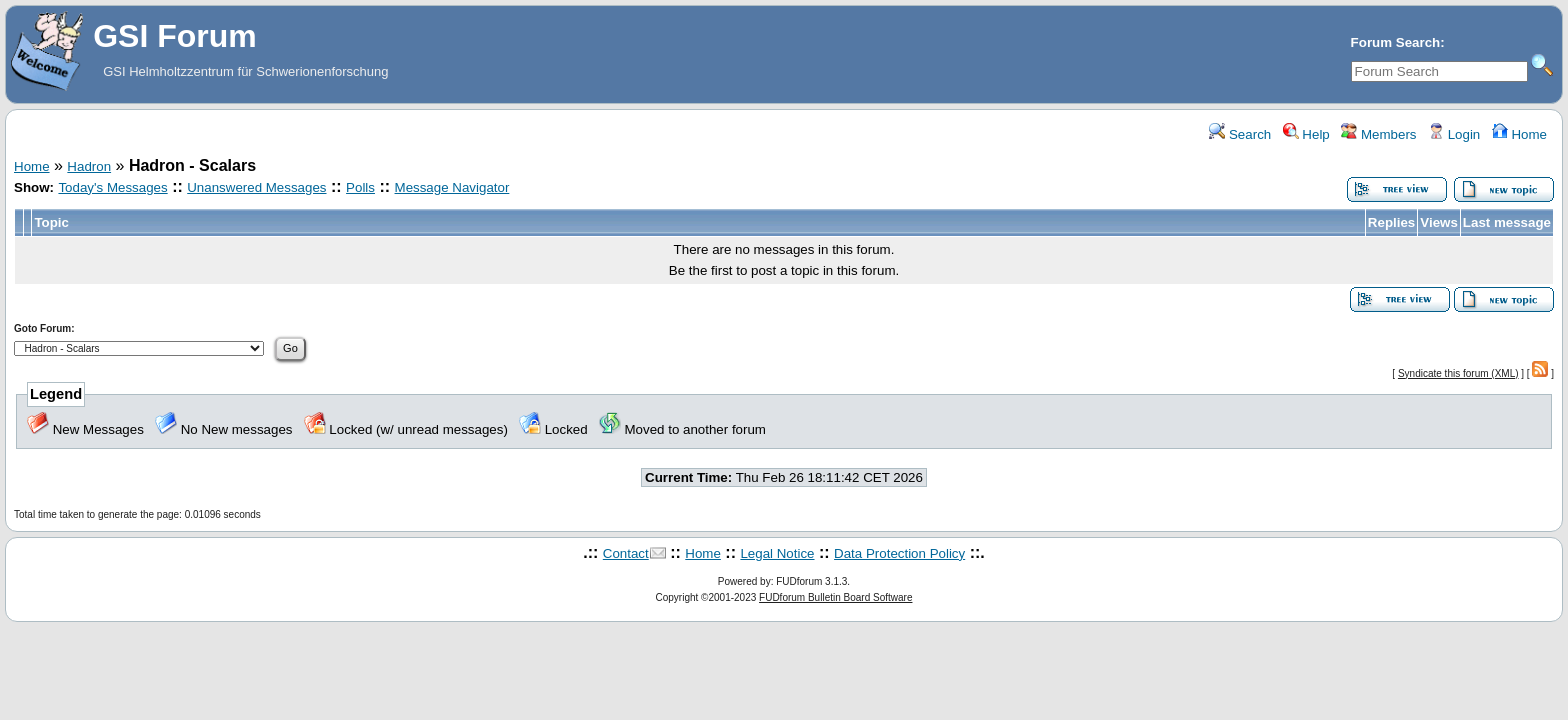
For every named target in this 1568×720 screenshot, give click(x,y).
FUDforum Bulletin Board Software (835, 597)
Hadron (89, 166)
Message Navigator (452, 187)
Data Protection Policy (899, 553)
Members (1378, 134)
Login (1454, 134)
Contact (626, 553)
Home (1519, 134)
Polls (360, 187)
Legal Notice (777, 553)
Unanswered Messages (256, 187)
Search (1240, 134)
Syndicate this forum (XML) (1458, 373)
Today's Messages (112, 187)
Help (1306, 134)
